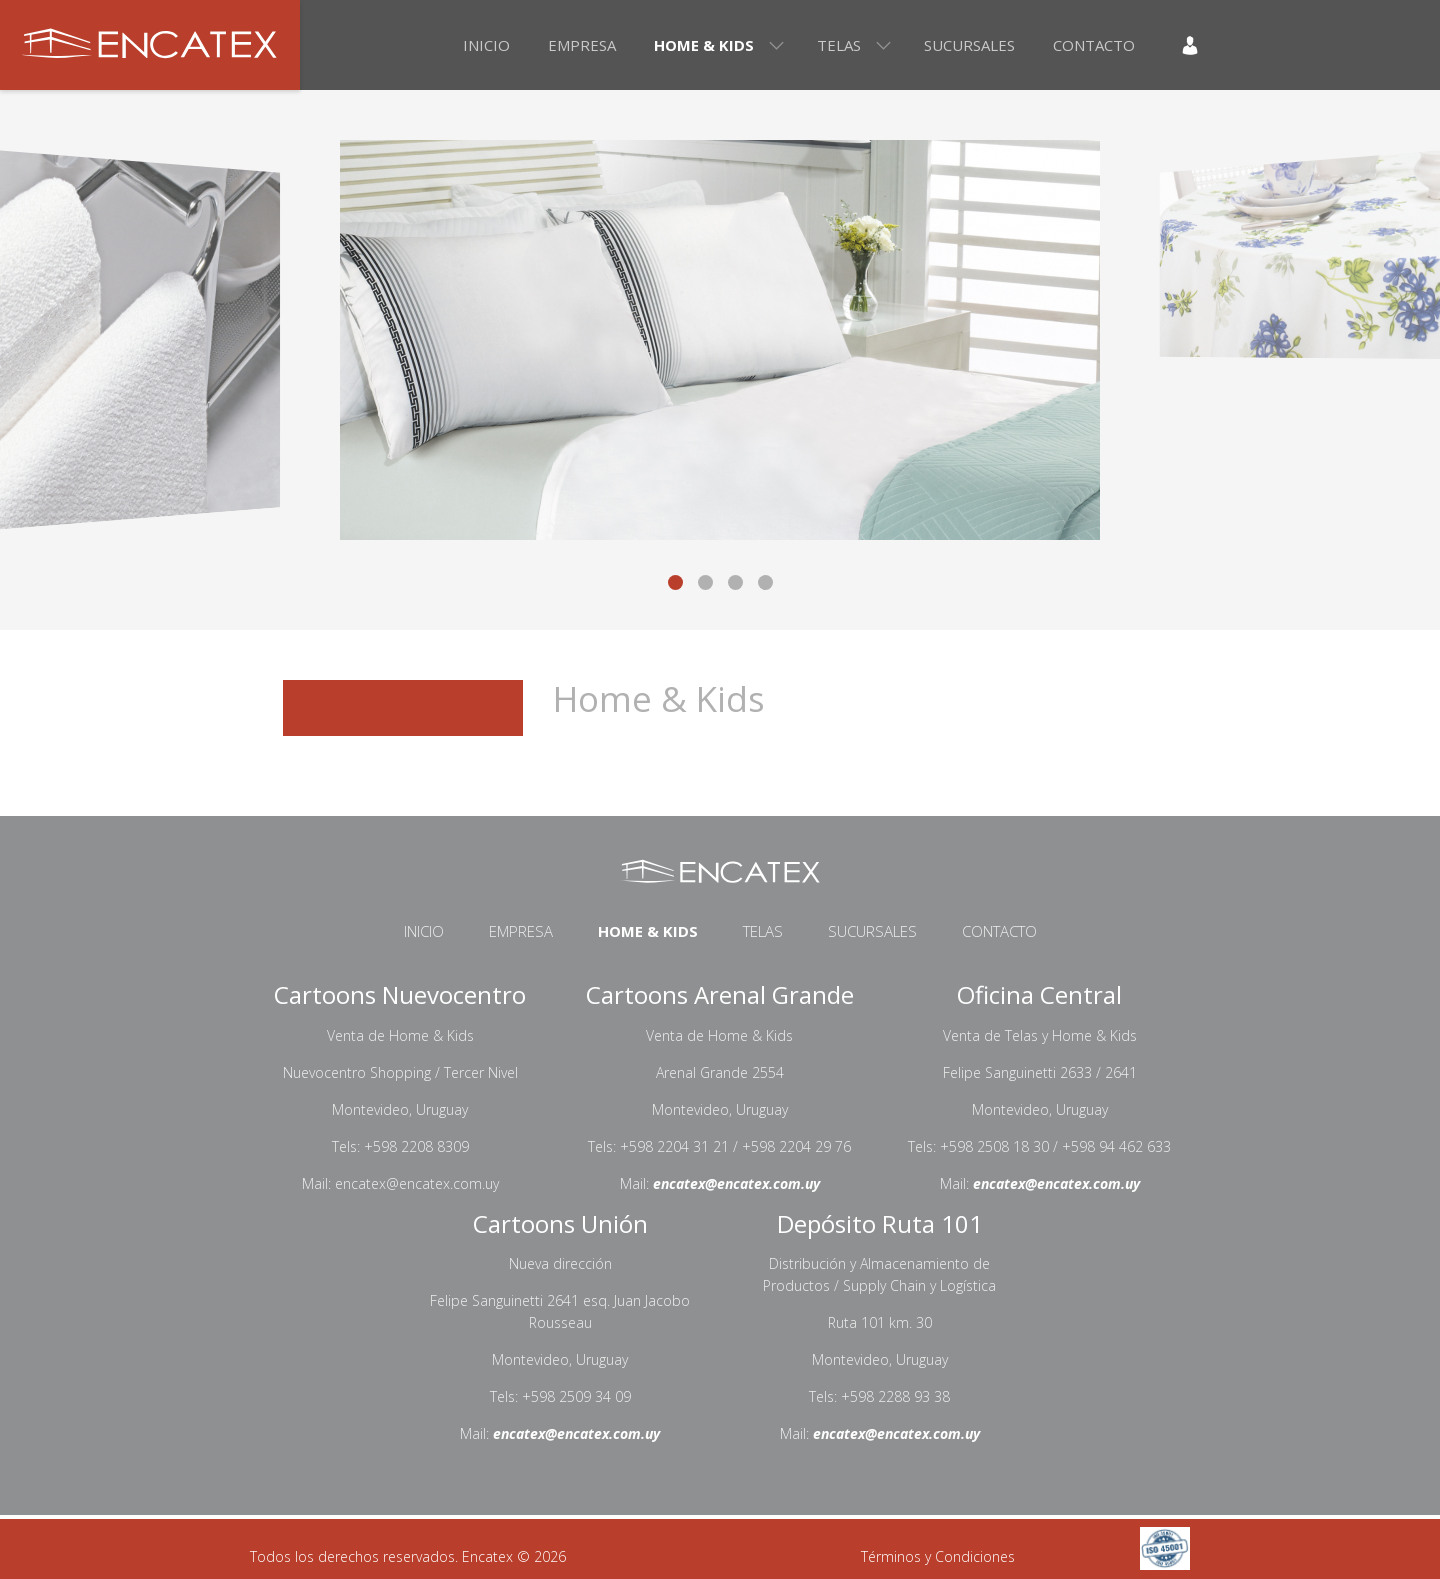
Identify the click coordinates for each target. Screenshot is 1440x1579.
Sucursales (969, 45)
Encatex (150, 45)
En (1284, 45)
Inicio (486, 45)
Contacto (1094, 45)
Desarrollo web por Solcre (713, 1557)
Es (1247, 45)
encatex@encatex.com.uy (736, 1183)
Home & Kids (704, 45)
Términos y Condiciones (938, 1556)
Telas (839, 45)
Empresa (582, 45)
